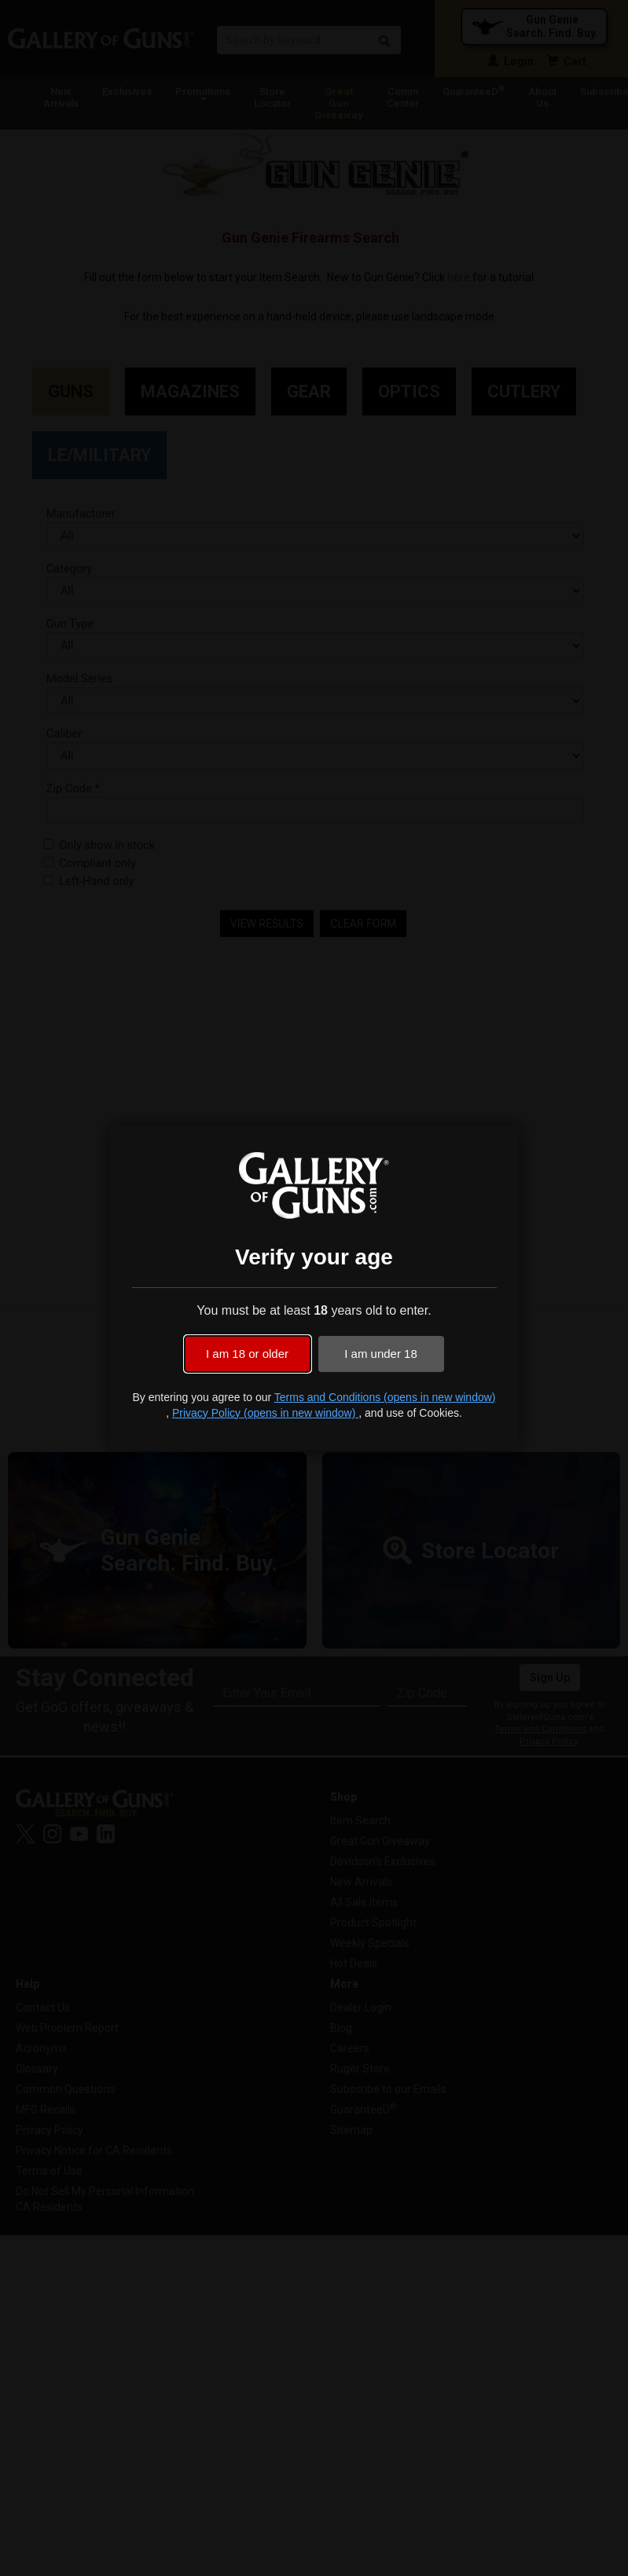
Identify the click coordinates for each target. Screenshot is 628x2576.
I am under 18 (380, 1353)
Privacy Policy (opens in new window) (265, 1413)
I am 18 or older (247, 1353)
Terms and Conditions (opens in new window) (385, 1397)
